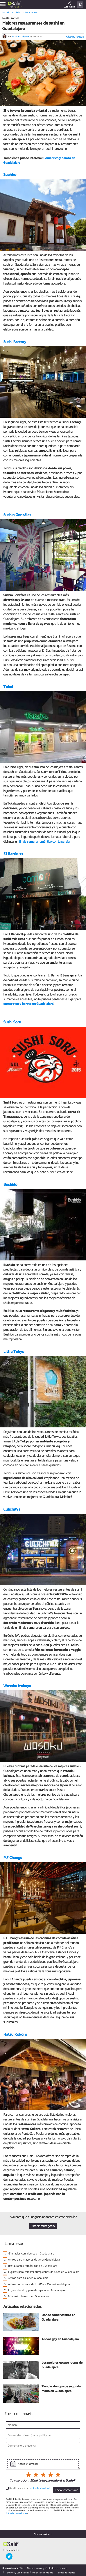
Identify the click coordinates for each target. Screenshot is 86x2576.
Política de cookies (66, 2572)
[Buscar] (80, 4)
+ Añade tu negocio (74, 37)
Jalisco (16, 7)
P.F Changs (12, 1858)
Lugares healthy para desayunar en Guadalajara (37, 2290)
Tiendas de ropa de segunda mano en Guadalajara (61, 2388)
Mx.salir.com (8, 12)
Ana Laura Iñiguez (20, 37)
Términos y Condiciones (17, 2572)
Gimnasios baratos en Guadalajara (28, 2296)
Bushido (10, 1184)
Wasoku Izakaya (17, 1686)
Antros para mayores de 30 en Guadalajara (34, 2259)
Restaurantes (30, 12)
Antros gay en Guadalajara (60, 2339)
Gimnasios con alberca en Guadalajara (31, 2253)
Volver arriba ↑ (43, 2534)
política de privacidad (39, 2488)
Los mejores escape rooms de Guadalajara (62, 2365)
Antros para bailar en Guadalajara (28, 2278)
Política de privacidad (42, 2572)
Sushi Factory (14, 342)
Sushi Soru (12, 1022)
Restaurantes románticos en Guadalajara (32, 2265)
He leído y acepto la (29, 2488)
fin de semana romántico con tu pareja (44, 841)
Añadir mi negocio (43, 2226)
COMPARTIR (69, 5)
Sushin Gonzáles (17, 515)
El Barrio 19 (13, 854)
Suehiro (9, 175)
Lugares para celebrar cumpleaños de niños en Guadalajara (43, 2271)
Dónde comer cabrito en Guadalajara (58, 2317)
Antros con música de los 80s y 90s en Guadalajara (39, 2284)
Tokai (8, 687)
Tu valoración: (19, 2481)
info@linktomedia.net (16, 2513)
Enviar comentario (66, 2490)
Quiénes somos (34, 2568)
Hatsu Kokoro (15, 2034)
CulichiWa (11, 1509)
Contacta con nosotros (56, 2568)
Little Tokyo (13, 1352)
